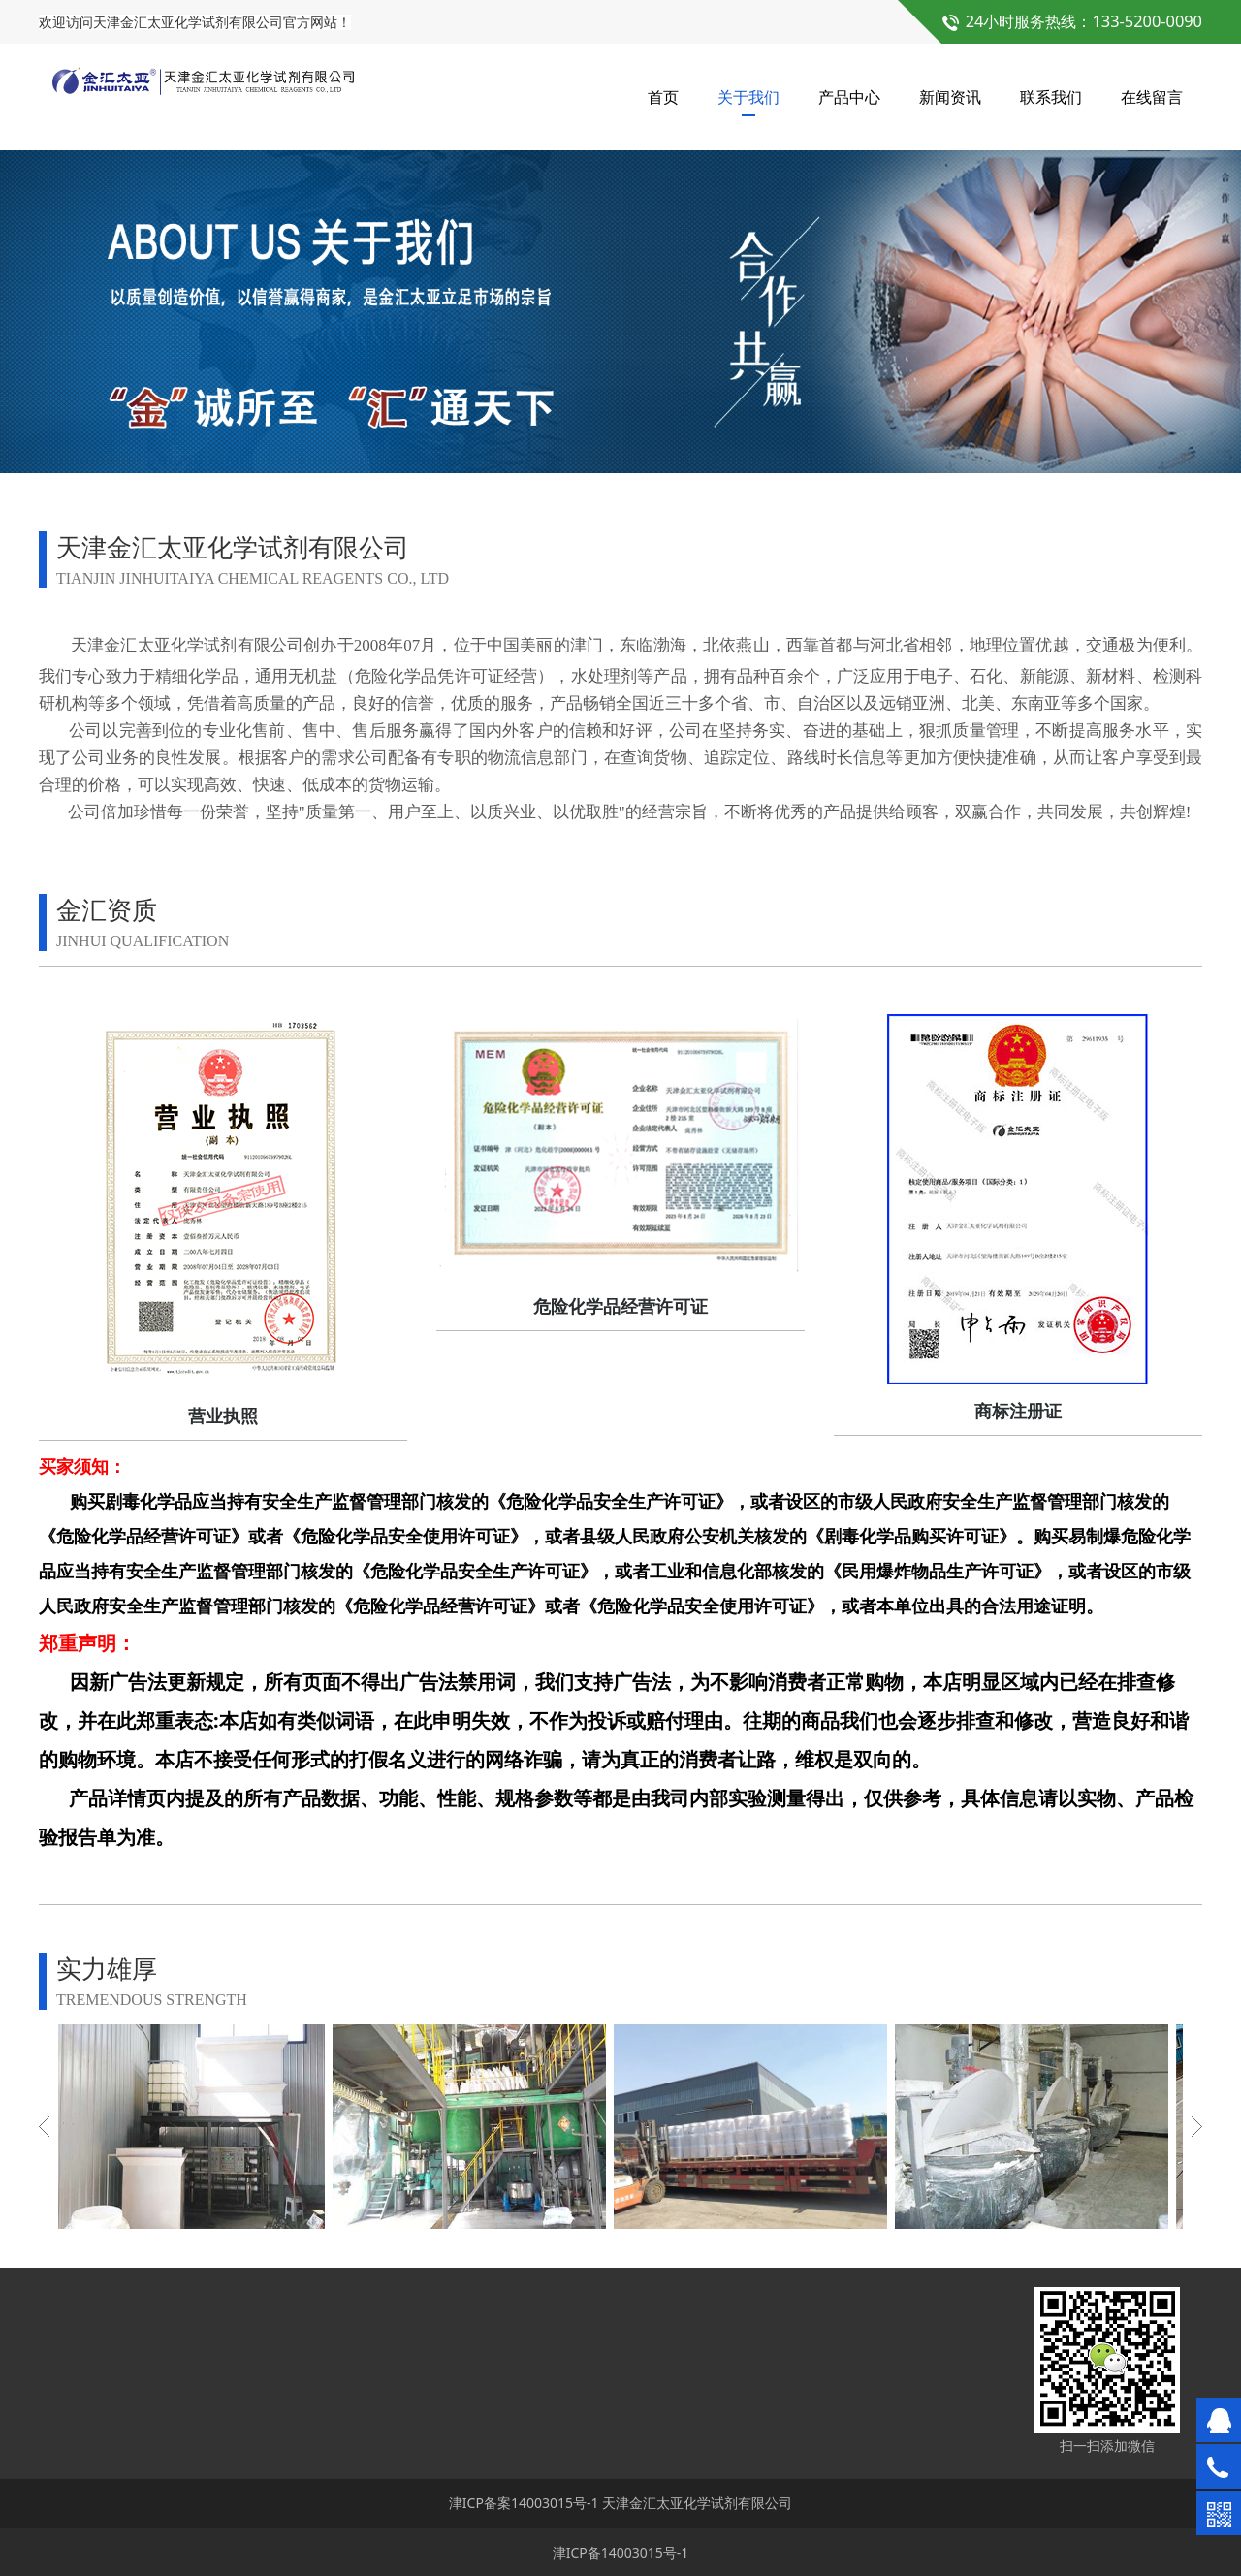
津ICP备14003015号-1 (621, 2552)
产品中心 (849, 97)
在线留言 (1152, 97)
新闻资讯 (950, 97)
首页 (663, 97)
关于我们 (748, 97)
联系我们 (1051, 97)
